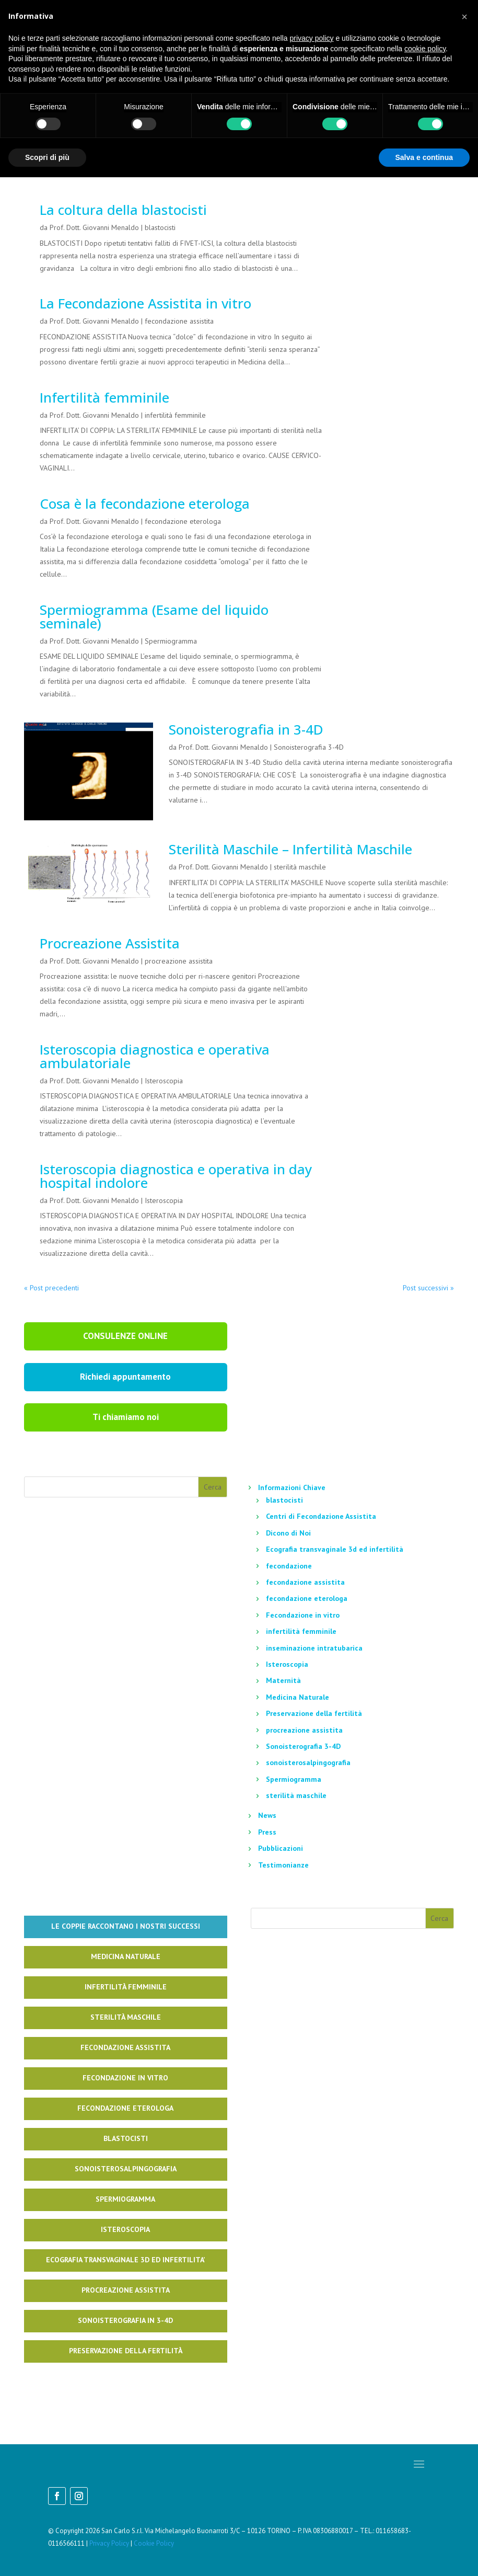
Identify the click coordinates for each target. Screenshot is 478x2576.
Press (267, 1832)
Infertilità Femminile (126, 1986)
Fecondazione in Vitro (125, 2077)
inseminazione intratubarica (314, 1648)
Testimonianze (283, 1865)
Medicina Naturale (297, 1697)
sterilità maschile (300, 867)
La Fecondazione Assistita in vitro (145, 303)
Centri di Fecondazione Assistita (321, 1516)
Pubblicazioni (280, 1848)
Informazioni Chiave (291, 1487)
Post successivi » (428, 1287)
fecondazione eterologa (183, 521)
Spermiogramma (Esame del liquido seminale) (154, 616)
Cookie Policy (154, 2543)
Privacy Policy (109, 2543)
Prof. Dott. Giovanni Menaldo (94, 227)
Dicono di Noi (288, 1533)
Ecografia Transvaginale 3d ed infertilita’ (125, 2259)
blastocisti (160, 227)
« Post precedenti (51, 1287)
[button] (464, 16)
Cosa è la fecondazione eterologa (145, 503)
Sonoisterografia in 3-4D (246, 729)
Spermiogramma (171, 641)
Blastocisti (125, 2138)
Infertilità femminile (104, 397)
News (267, 1815)
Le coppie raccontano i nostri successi (125, 1926)
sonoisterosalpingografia (308, 1762)
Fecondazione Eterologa (125, 2108)
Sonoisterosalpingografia (126, 2168)
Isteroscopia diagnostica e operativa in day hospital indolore (176, 1176)
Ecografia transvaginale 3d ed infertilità (334, 1549)
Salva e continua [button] (424, 157)
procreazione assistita (179, 961)
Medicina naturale (125, 1956)
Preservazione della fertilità (314, 1713)
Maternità (283, 1680)
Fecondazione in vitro (303, 1615)
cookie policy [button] (425, 48)
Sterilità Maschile (125, 2017)
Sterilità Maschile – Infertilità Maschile (290, 849)
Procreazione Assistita (110, 943)
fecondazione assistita (179, 321)
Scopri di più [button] (47, 157)
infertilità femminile (175, 415)
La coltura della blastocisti (123, 209)
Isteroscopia (164, 1080)
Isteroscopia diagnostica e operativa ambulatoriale (155, 1056)
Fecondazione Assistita (125, 2047)
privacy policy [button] (312, 38)
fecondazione (289, 1566)
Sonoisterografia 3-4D (309, 747)
